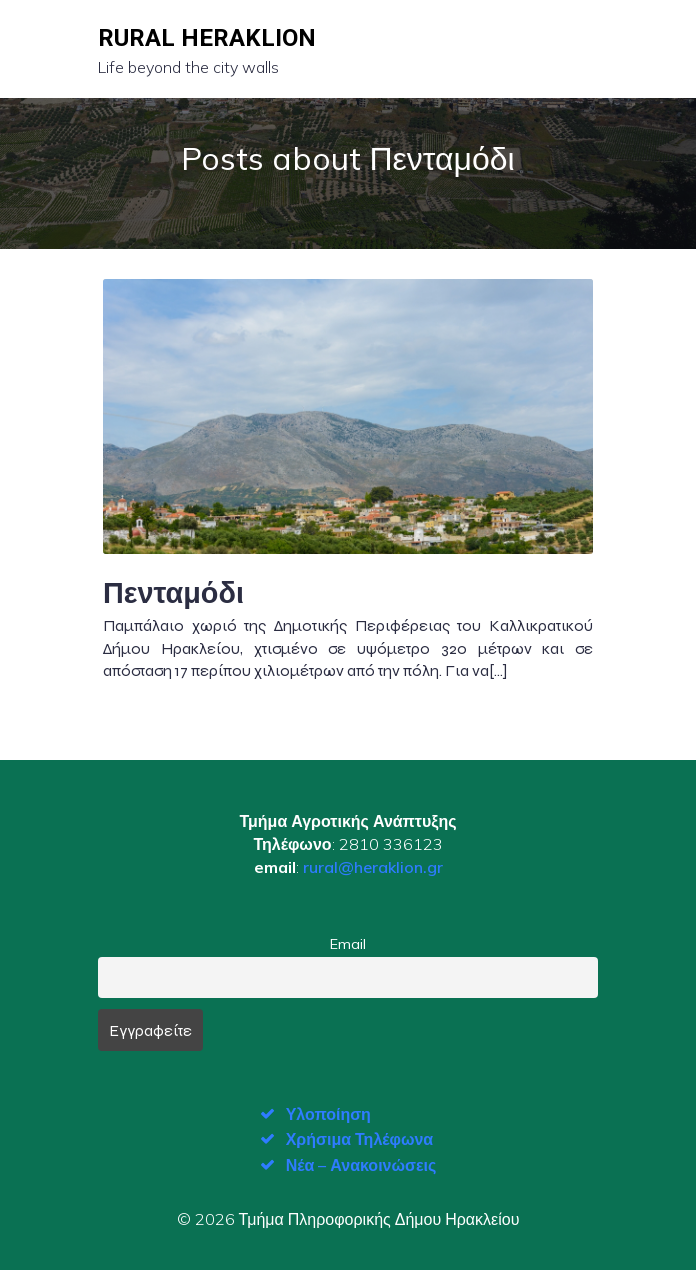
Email (348, 944)
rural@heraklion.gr (373, 867)
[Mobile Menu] (581, 49)
